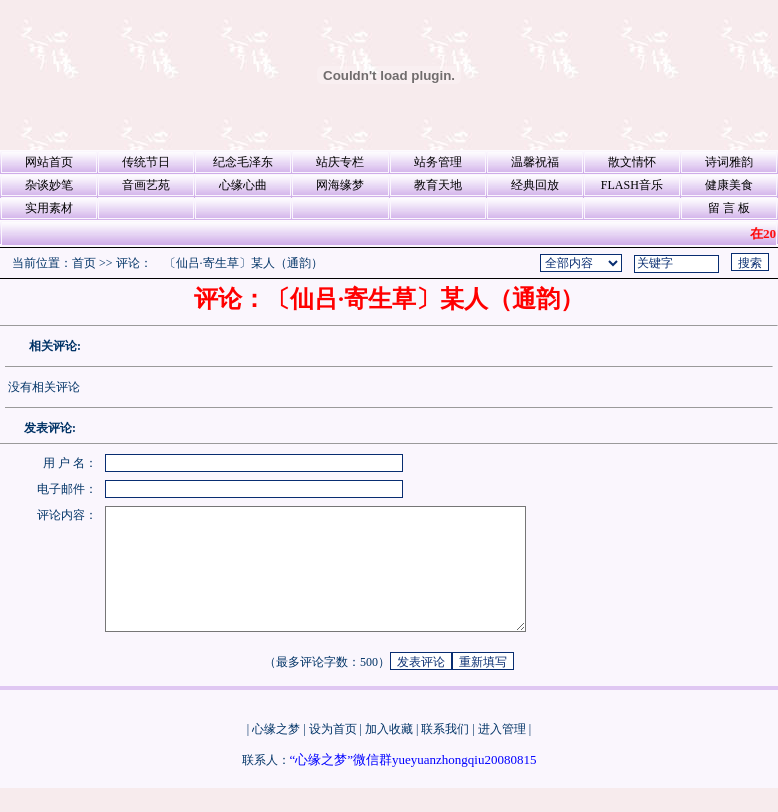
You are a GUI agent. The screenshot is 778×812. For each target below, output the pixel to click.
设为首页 (333, 753)
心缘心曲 (243, 185)
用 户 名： (70, 463)
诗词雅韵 (729, 162)
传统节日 (146, 162)
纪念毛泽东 (243, 162)
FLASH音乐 (632, 185)
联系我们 (445, 753)
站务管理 (438, 162)
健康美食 (729, 185)
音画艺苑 (146, 185)
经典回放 (535, 185)
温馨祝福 (535, 162)
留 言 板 (729, 208)
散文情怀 (632, 162)
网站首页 (49, 162)
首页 (84, 263)
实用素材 (49, 208)
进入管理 (502, 753)
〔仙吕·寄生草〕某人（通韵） (243, 263)
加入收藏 (389, 753)
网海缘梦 (340, 185)
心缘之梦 (276, 753)
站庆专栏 (340, 162)
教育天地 (438, 185)
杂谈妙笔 (49, 185)
